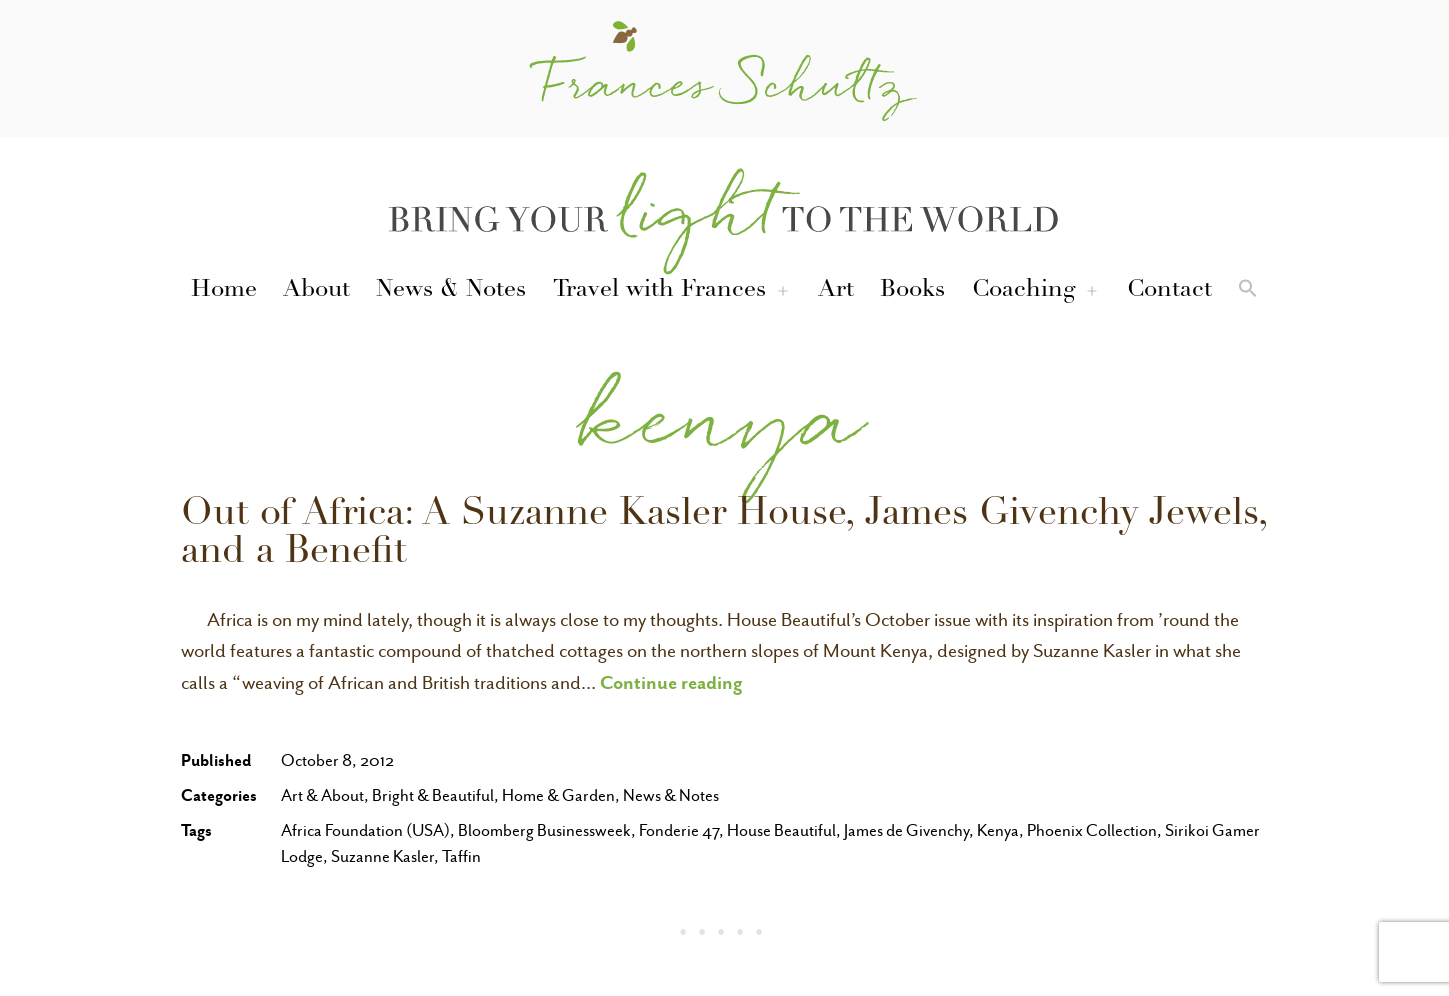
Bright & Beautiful (433, 795)
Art (836, 291)
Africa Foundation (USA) (365, 830)
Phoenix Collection (1092, 830)
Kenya (998, 830)
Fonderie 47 (679, 830)
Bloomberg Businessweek (544, 830)
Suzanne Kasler (382, 856)
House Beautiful (781, 830)
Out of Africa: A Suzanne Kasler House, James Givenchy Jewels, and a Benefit (724, 535)
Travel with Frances (659, 291)
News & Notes (451, 291)
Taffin (461, 856)
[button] (1248, 292)
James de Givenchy (906, 830)
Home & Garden (558, 795)
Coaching (1023, 291)
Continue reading (671, 682)
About (316, 291)
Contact (1169, 291)
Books (912, 291)
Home (224, 291)
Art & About (322, 795)
